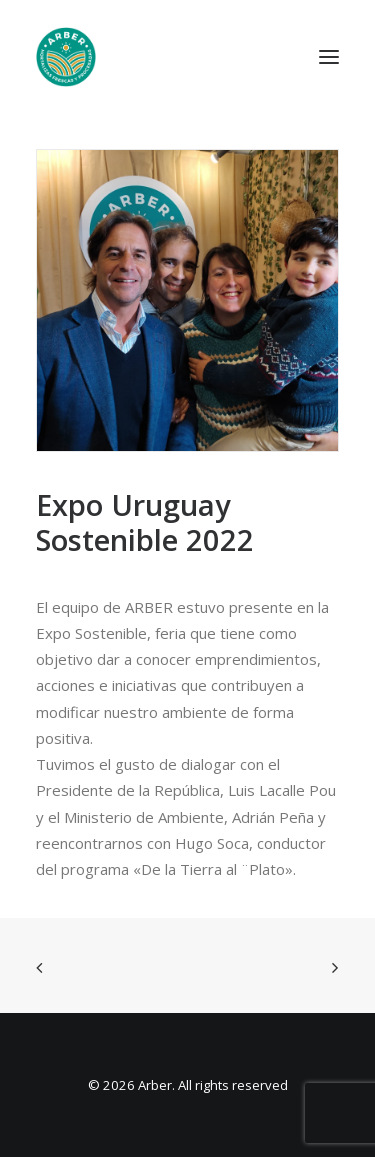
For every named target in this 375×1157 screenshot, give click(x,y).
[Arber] (66, 57)
